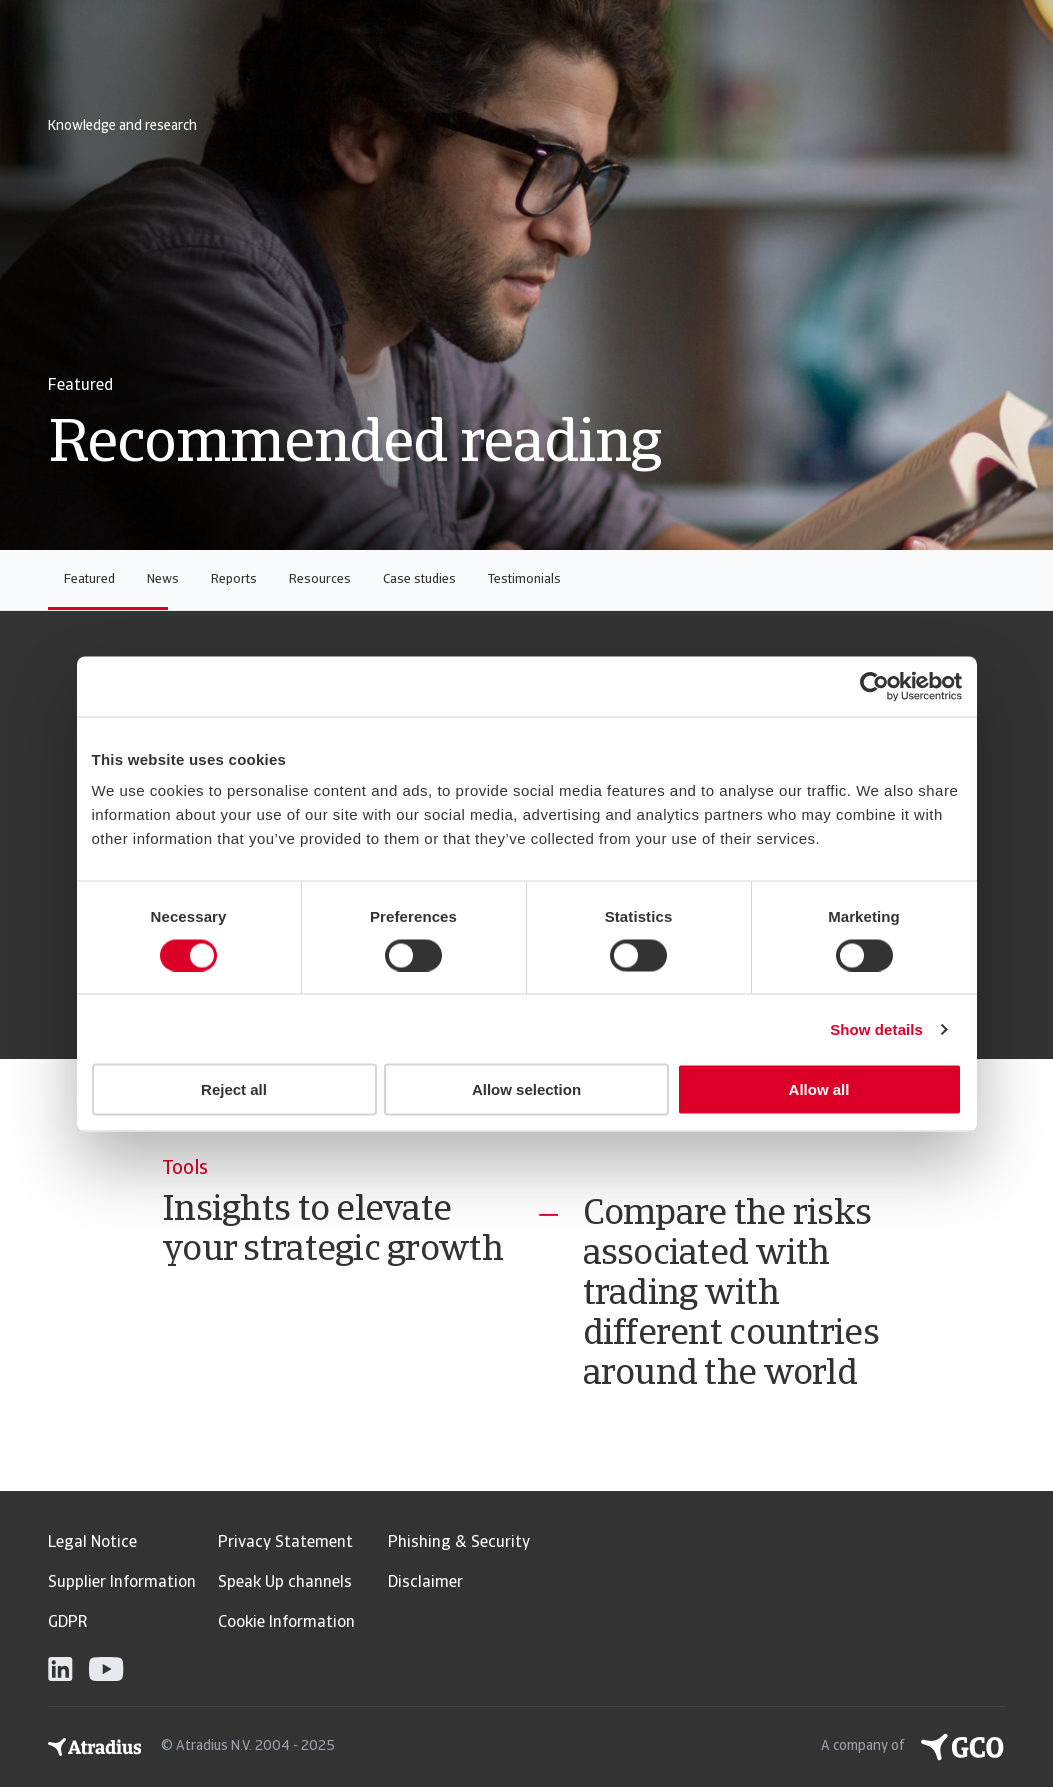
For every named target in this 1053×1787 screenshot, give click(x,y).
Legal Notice (92, 1543)
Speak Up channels (285, 1583)
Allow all (819, 1089)
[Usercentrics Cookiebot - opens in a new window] (874, 686)
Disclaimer (425, 1583)
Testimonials (524, 579)
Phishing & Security (459, 1543)
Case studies (419, 579)
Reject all (234, 1089)
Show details (876, 1028)
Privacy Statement (285, 1543)
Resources (320, 579)
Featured (89, 579)
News (163, 579)
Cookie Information (286, 1623)
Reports (234, 579)
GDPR (67, 1623)
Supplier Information (122, 1583)
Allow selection (526, 1089)
